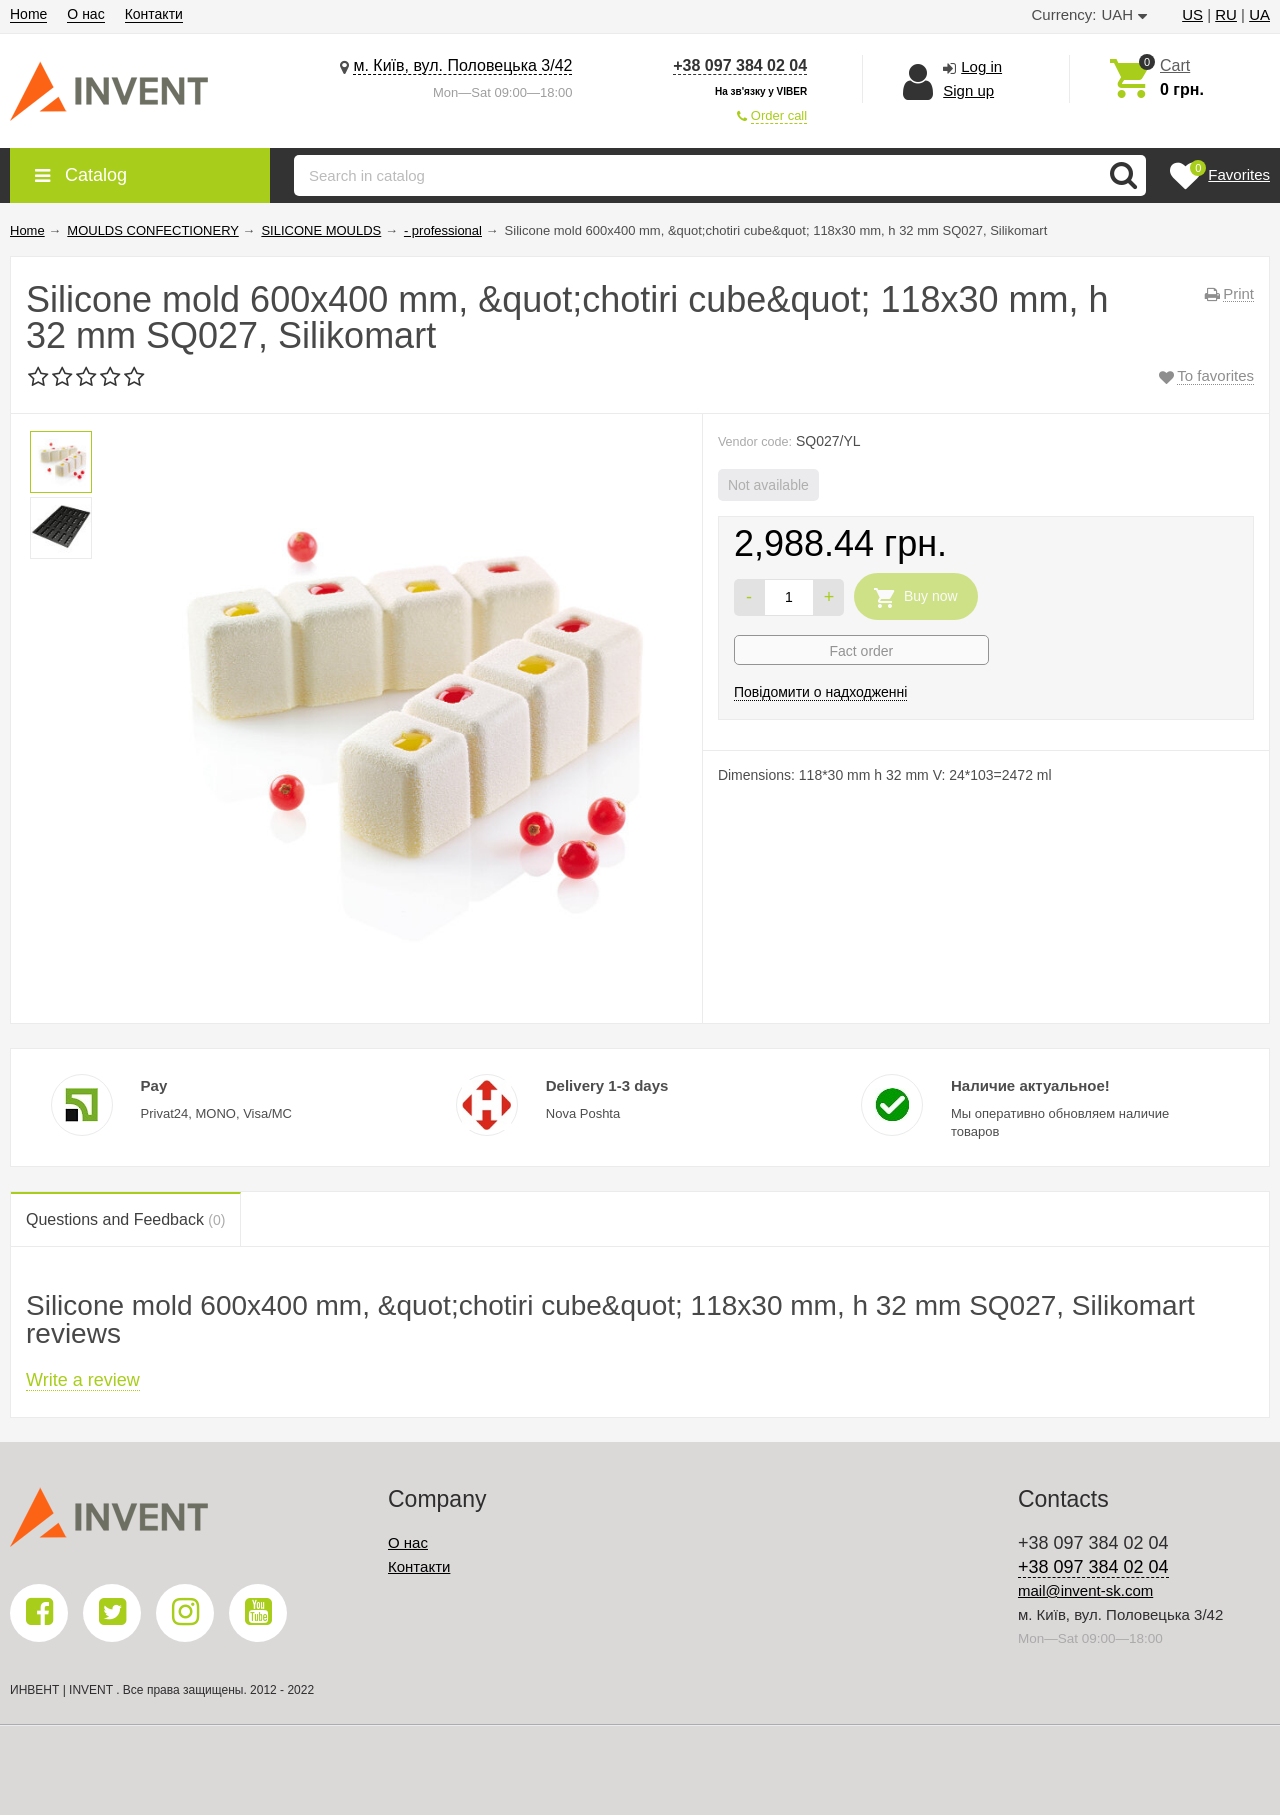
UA (1259, 14)
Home (28, 14)
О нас (85, 14)
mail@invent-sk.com (1085, 1590)
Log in (981, 66)
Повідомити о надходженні (821, 692)
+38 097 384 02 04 (740, 65)
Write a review (83, 1380)
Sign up (968, 90)
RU (1226, 14)
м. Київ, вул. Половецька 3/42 (462, 65)
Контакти (154, 14)
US (1192, 14)
